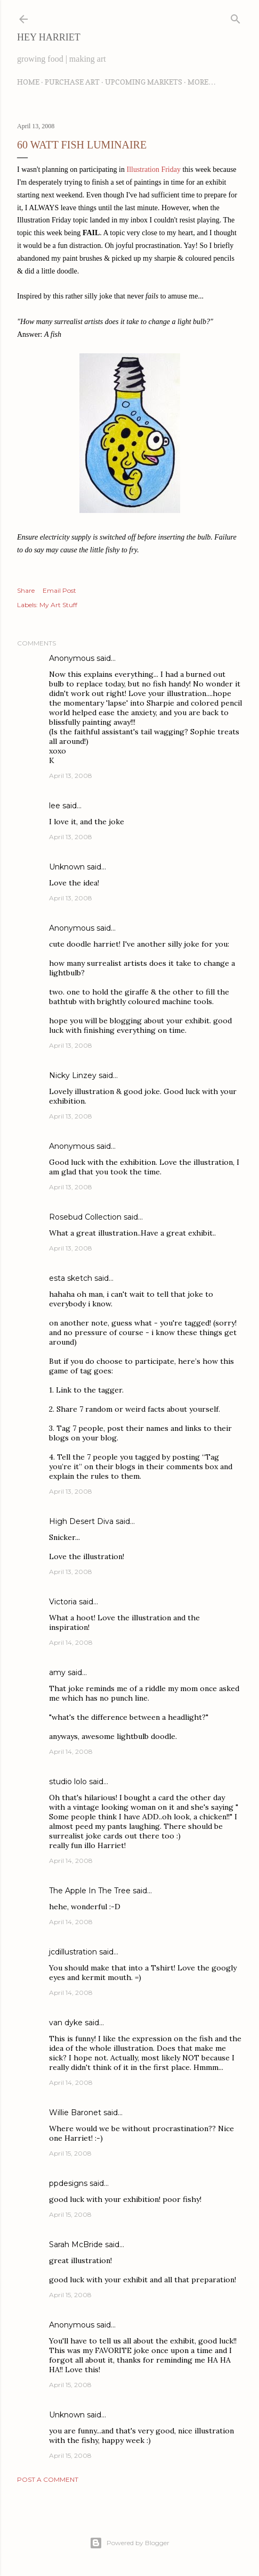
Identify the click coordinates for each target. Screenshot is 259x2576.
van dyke (66, 2022)
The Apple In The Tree (90, 1890)
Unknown (67, 867)
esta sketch (70, 1278)
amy (57, 1672)
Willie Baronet (75, 2112)
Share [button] (26, 590)
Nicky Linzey (72, 1075)
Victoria (63, 1601)
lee (54, 805)
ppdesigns (68, 2183)
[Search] (235, 17)
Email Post (59, 590)
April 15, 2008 (70, 2153)
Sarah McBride (76, 2244)
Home (28, 81)
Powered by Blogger (129, 2543)
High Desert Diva (81, 1521)
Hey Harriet (48, 37)
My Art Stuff (58, 605)
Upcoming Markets (143, 81)
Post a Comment (47, 2479)
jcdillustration (73, 1952)
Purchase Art (72, 81)
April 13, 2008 (70, 776)
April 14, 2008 (71, 1642)
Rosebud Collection (85, 1217)
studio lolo (68, 1781)
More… (202, 81)
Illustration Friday (153, 169)
